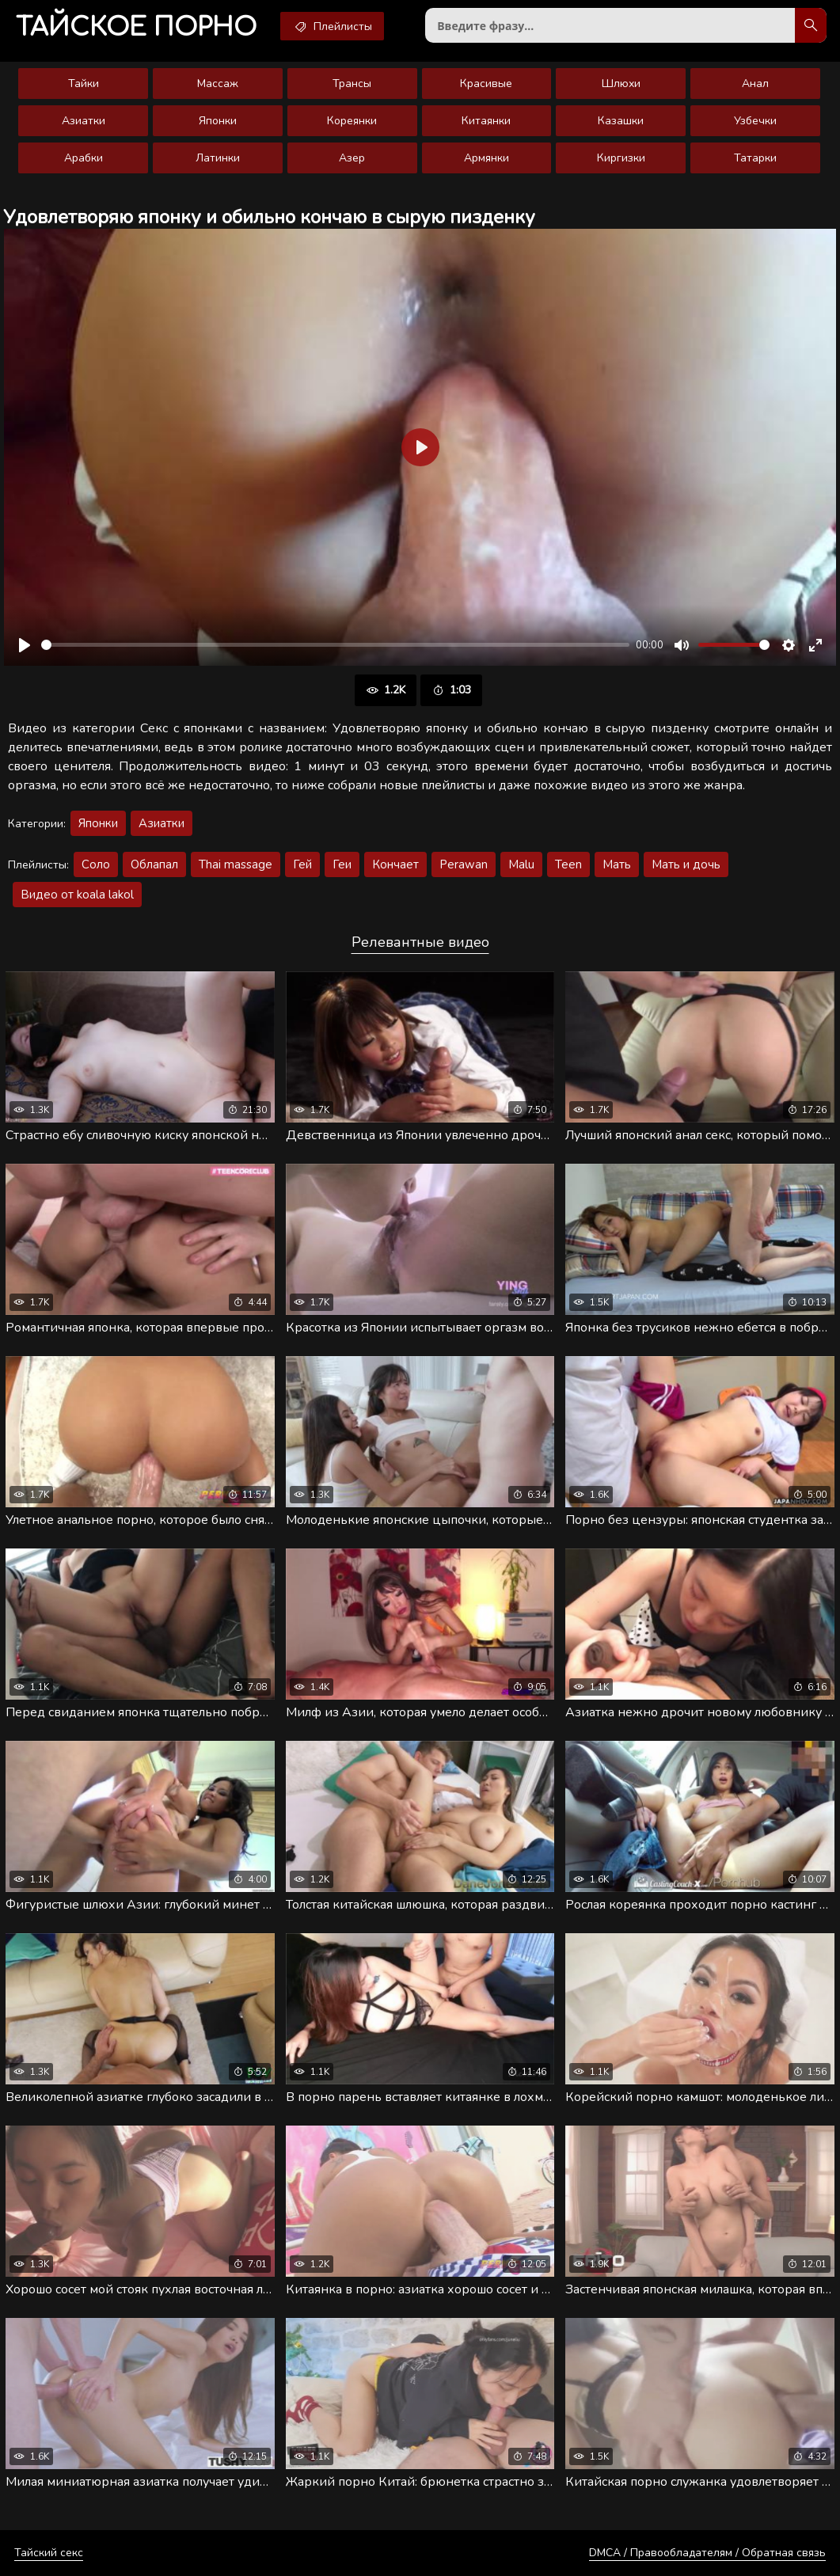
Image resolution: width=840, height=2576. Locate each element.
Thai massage (235, 864)
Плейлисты (332, 26)
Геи (342, 864)
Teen (568, 864)
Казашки (621, 120)
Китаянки (486, 120)
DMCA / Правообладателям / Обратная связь (707, 2552)
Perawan (463, 864)
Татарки (755, 157)
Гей (302, 864)
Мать (616, 864)
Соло (96, 864)
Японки (218, 120)
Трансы (352, 83)
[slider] (335, 644)
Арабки (83, 157)
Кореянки (352, 120)
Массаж (217, 83)
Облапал (154, 864)
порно (136, 27)
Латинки (218, 157)
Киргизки (621, 157)
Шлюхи (621, 83)
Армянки (486, 157)
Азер (352, 157)
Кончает (395, 864)
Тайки (83, 83)
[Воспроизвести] (24, 645)
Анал (755, 83)
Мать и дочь (686, 864)
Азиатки (83, 120)
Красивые (486, 83)
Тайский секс (48, 2552)
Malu (521, 864)
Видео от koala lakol (77, 894)
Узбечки (755, 120)
